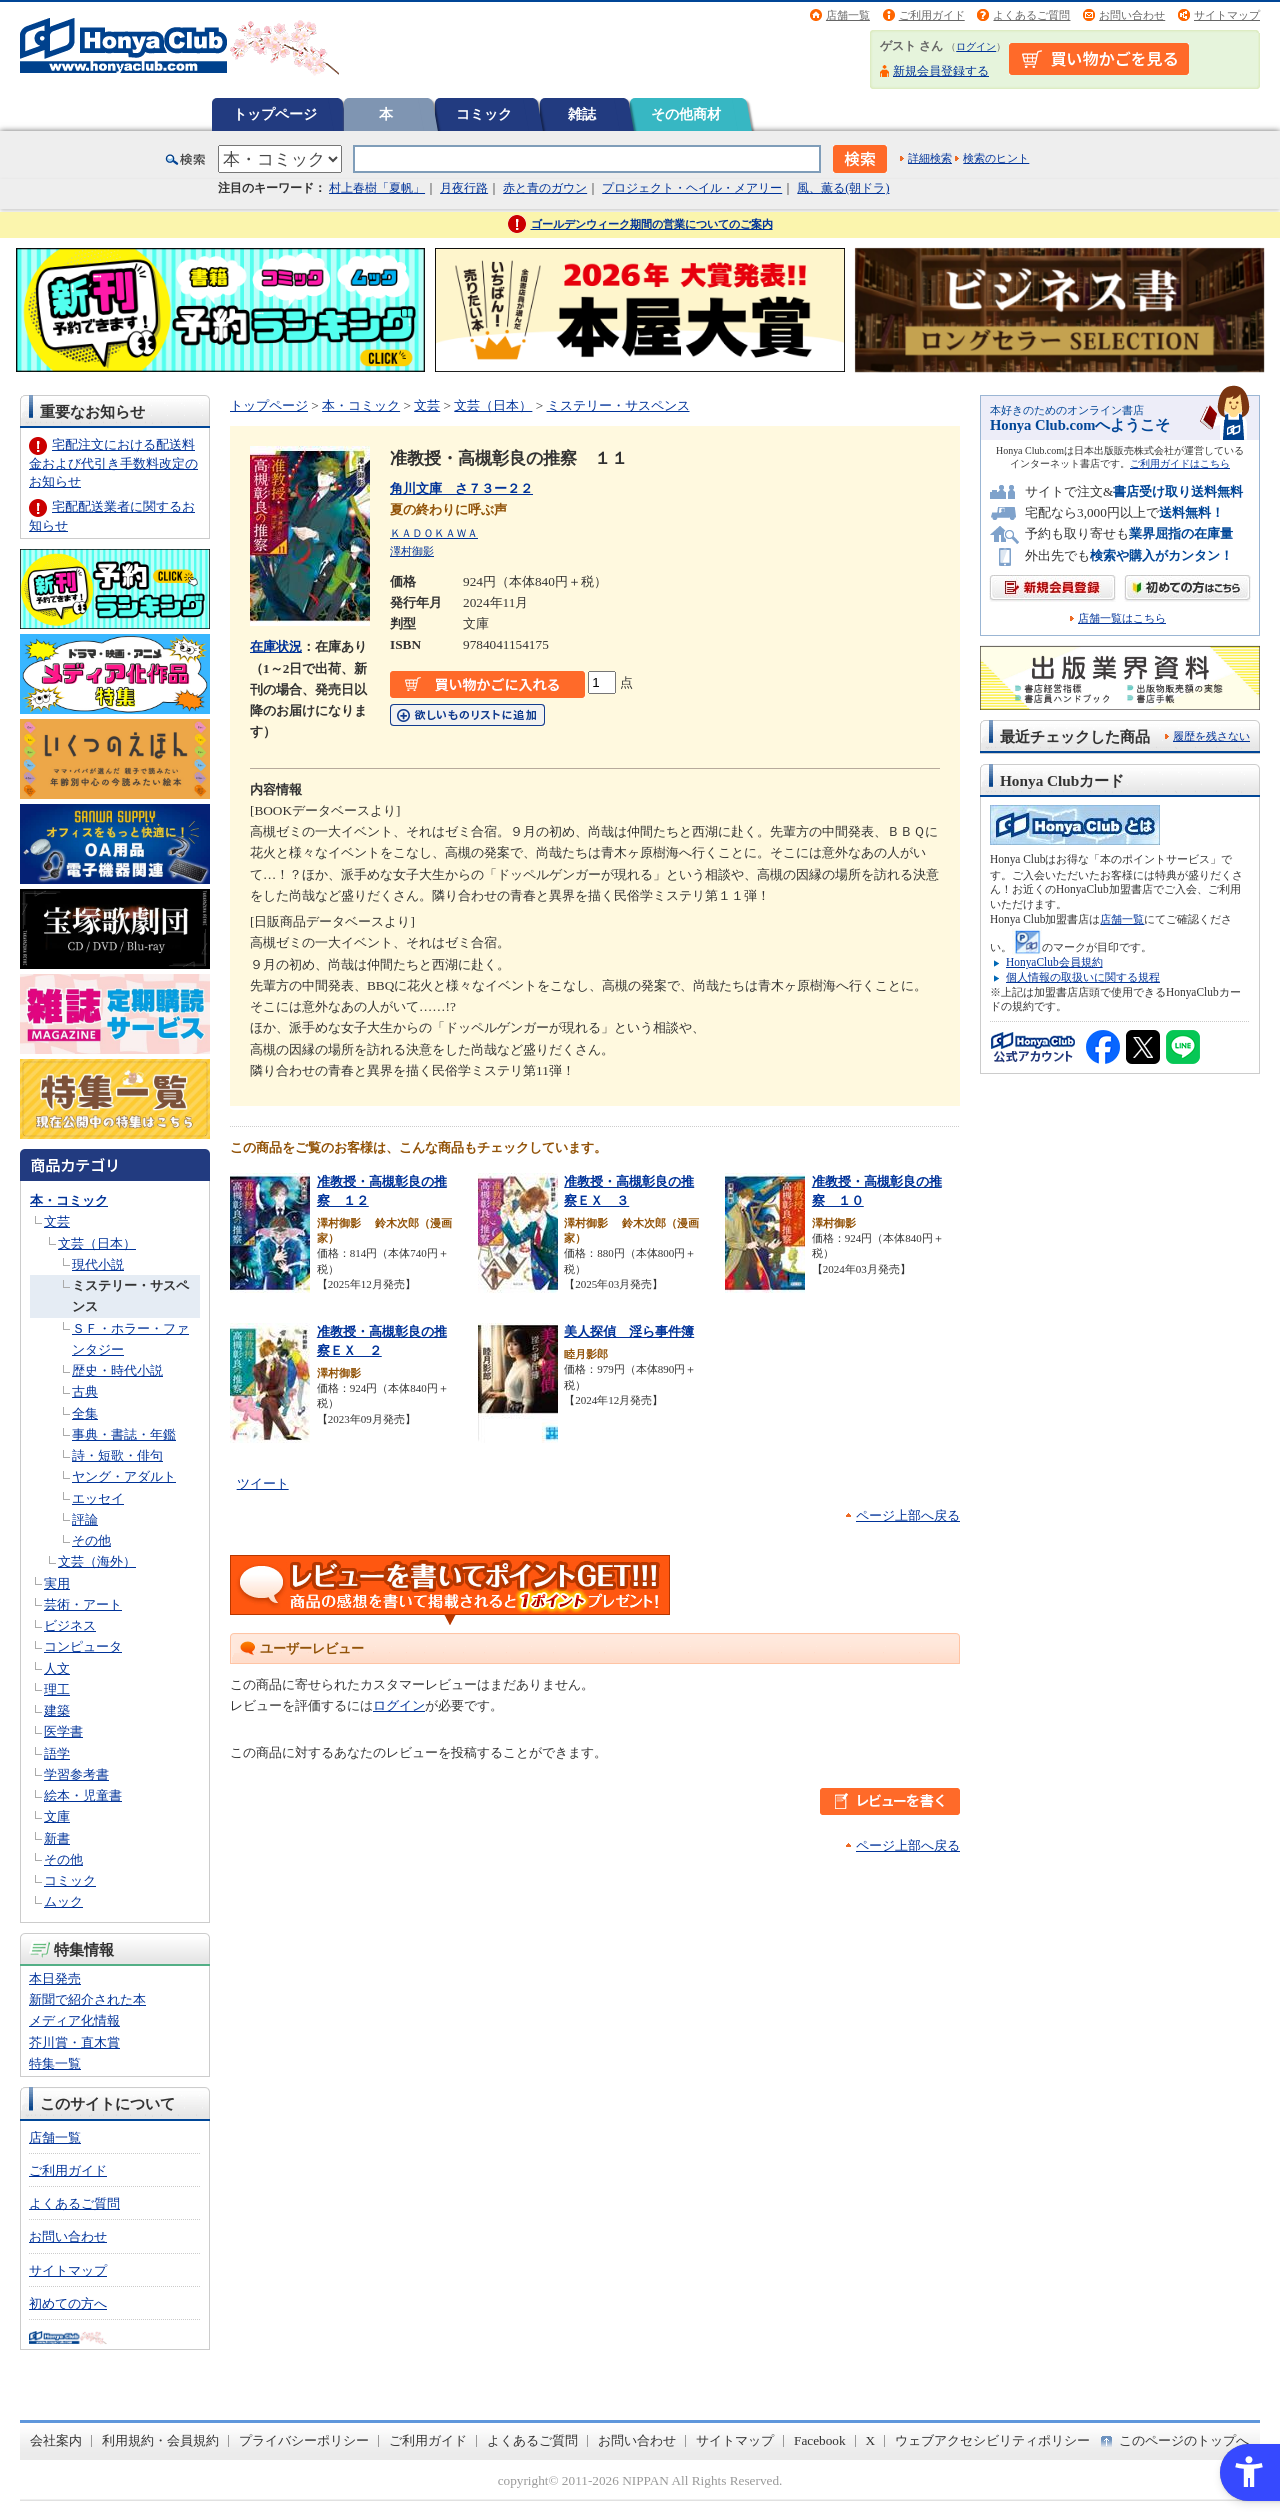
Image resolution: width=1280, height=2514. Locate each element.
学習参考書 (76, 1774)
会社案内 (56, 2440)
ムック (63, 1901)
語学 (57, 1753)
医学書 (63, 1731)
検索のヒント (996, 158)
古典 (85, 1391)
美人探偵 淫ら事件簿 (629, 1331)
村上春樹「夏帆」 (377, 188)
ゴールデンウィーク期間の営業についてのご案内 (652, 224)
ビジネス (70, 1625)
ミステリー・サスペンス (618, 405)
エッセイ (98, 1498)
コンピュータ (83, 1646)
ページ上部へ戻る (908, 1515)
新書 (57, 1838)
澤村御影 (412, 551)
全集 (85, 1413)
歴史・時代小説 (117, 1370)
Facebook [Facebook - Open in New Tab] (820, 2440)
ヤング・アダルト (124, 1476)
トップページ (275, 114)
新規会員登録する (941, 71)
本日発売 (55, 1978)
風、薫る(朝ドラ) (843, 188)
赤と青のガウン (545, 188)
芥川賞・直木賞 (74, 2042)
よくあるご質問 (1031, 15)
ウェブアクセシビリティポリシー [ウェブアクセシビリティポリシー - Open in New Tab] (992, 2440)
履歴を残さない (1211, 736)
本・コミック (69, 1200)
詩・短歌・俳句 (117, 1455)
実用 (57, 1583)
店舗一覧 (848, 15)
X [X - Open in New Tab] (871, 2440)
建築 (57, 1710)
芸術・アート (83, 1604)
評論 (85, 1519)
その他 (91, 1540)
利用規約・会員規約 (160, 2440)
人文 (57, 1668)
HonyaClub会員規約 (1054, 962)
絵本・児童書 (83, 1795)
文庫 (57, 1816)
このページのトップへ (1184, 2440)
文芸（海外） (97, 1561)
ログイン (976, 46)
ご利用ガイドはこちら (1180, 463)
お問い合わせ (1132, 15)
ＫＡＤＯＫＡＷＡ (434, 533)
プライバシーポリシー (304, 2440)
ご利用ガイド (932, 15)
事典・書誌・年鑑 (124, 1434)
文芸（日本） (97, 1243)
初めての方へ (68, 2303)
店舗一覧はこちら (1122, 618)
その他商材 (686, 114)
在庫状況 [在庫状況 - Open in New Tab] (276, 646)
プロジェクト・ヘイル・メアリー (692, 188)
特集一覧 (55, 2063)
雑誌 (582, 114)
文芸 (57, 1221)
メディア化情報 (74, 2020)
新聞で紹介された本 (87, 1999)
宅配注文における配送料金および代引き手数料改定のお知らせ (113, 462)
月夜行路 (464, 188)
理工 (57, 1689)
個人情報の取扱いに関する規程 (1083, 977)
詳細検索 (930, 158)
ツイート (263, 1483)
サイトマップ (1227, 15)
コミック (484, 114)
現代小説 (98, 1264)
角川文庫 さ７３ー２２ (461, 488)
